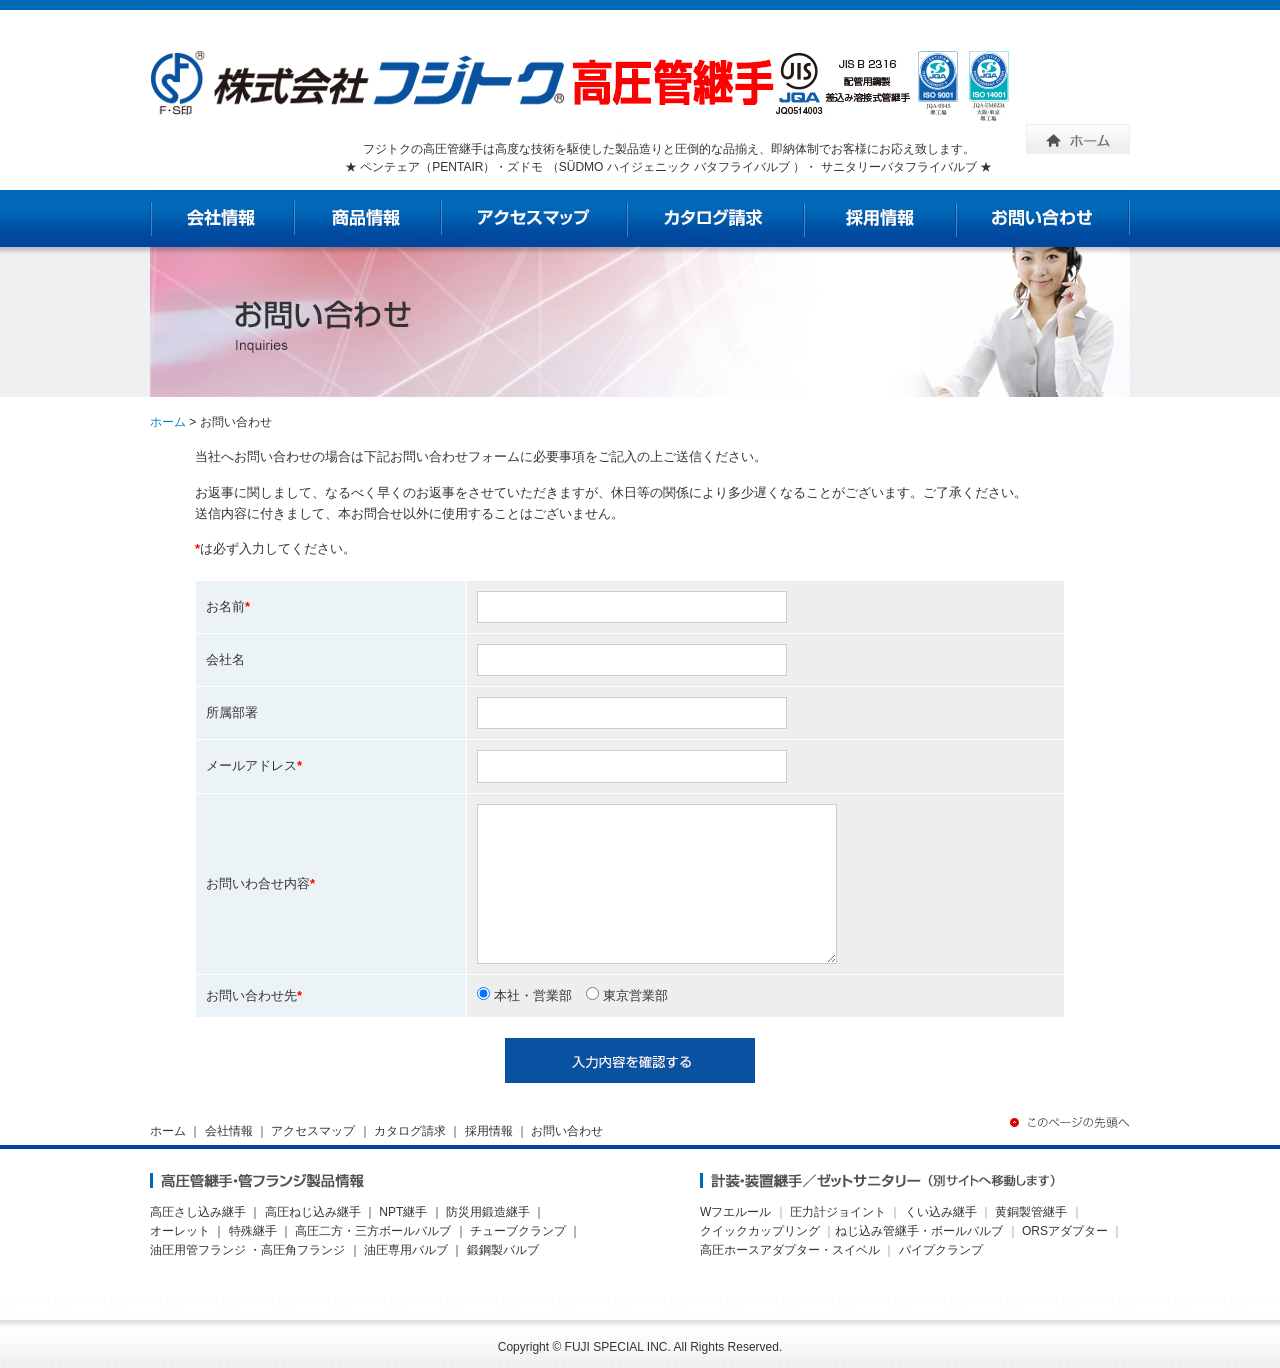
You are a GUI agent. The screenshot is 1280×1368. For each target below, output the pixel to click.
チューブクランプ (518, 1231)
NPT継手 (403, 1212)
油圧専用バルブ (406, 1250)
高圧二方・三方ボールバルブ (373, 1231)
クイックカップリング (760, 1231)
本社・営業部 (524, 995)
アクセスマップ (313, 1131)
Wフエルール (735, 1212)
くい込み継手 (941, 1212)
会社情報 (229, 1131)
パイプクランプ (941, 1250)
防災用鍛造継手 (488, 1212)
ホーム (168, 422)
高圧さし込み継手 (198, 1212)
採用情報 (489, 1131)
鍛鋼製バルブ (503, 1250)
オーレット (180, 1231)
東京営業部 (627, 995)
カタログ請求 (410, 1131)
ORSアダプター (1065, 1231)
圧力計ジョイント (838, 1212)
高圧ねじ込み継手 (313, 1212)
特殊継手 (253, 1231)
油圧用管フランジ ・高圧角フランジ (247, 1250)
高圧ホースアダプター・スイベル (790, 1250)
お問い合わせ (567, 1131)
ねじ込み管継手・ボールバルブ (919, 1231)
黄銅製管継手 (1031, 1212)
